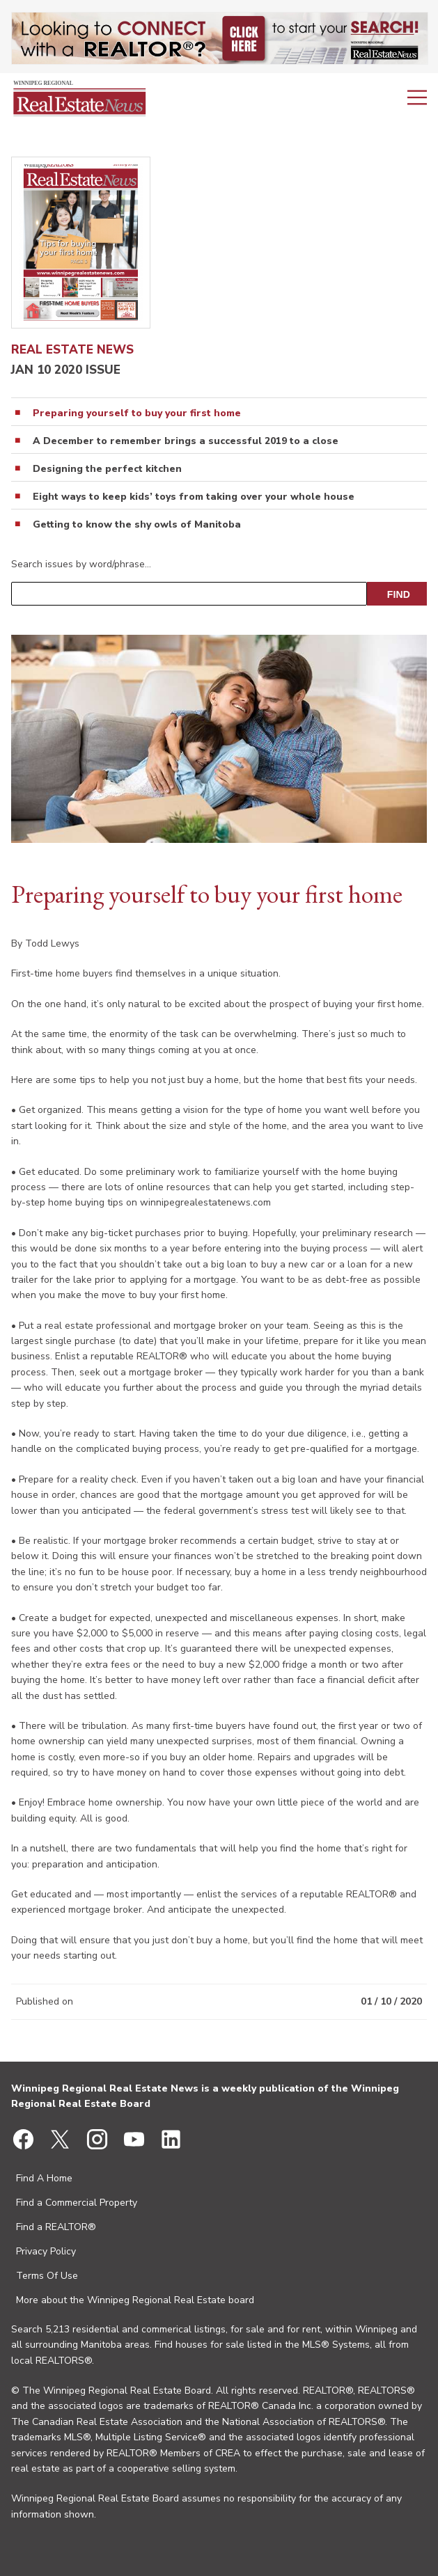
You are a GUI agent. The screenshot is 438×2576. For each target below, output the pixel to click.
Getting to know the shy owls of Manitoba (137, 525)
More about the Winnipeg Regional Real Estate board (135, 2300)
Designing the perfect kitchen (107, 469)
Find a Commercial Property (76, 2202)
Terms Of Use (47, 2275)
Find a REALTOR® (56, 2227)
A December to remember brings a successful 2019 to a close (185, 441)
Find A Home (44, 2178)
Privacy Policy (46, 2251)
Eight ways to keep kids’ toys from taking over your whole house (193, 497)
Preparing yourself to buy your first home (137, 413)
